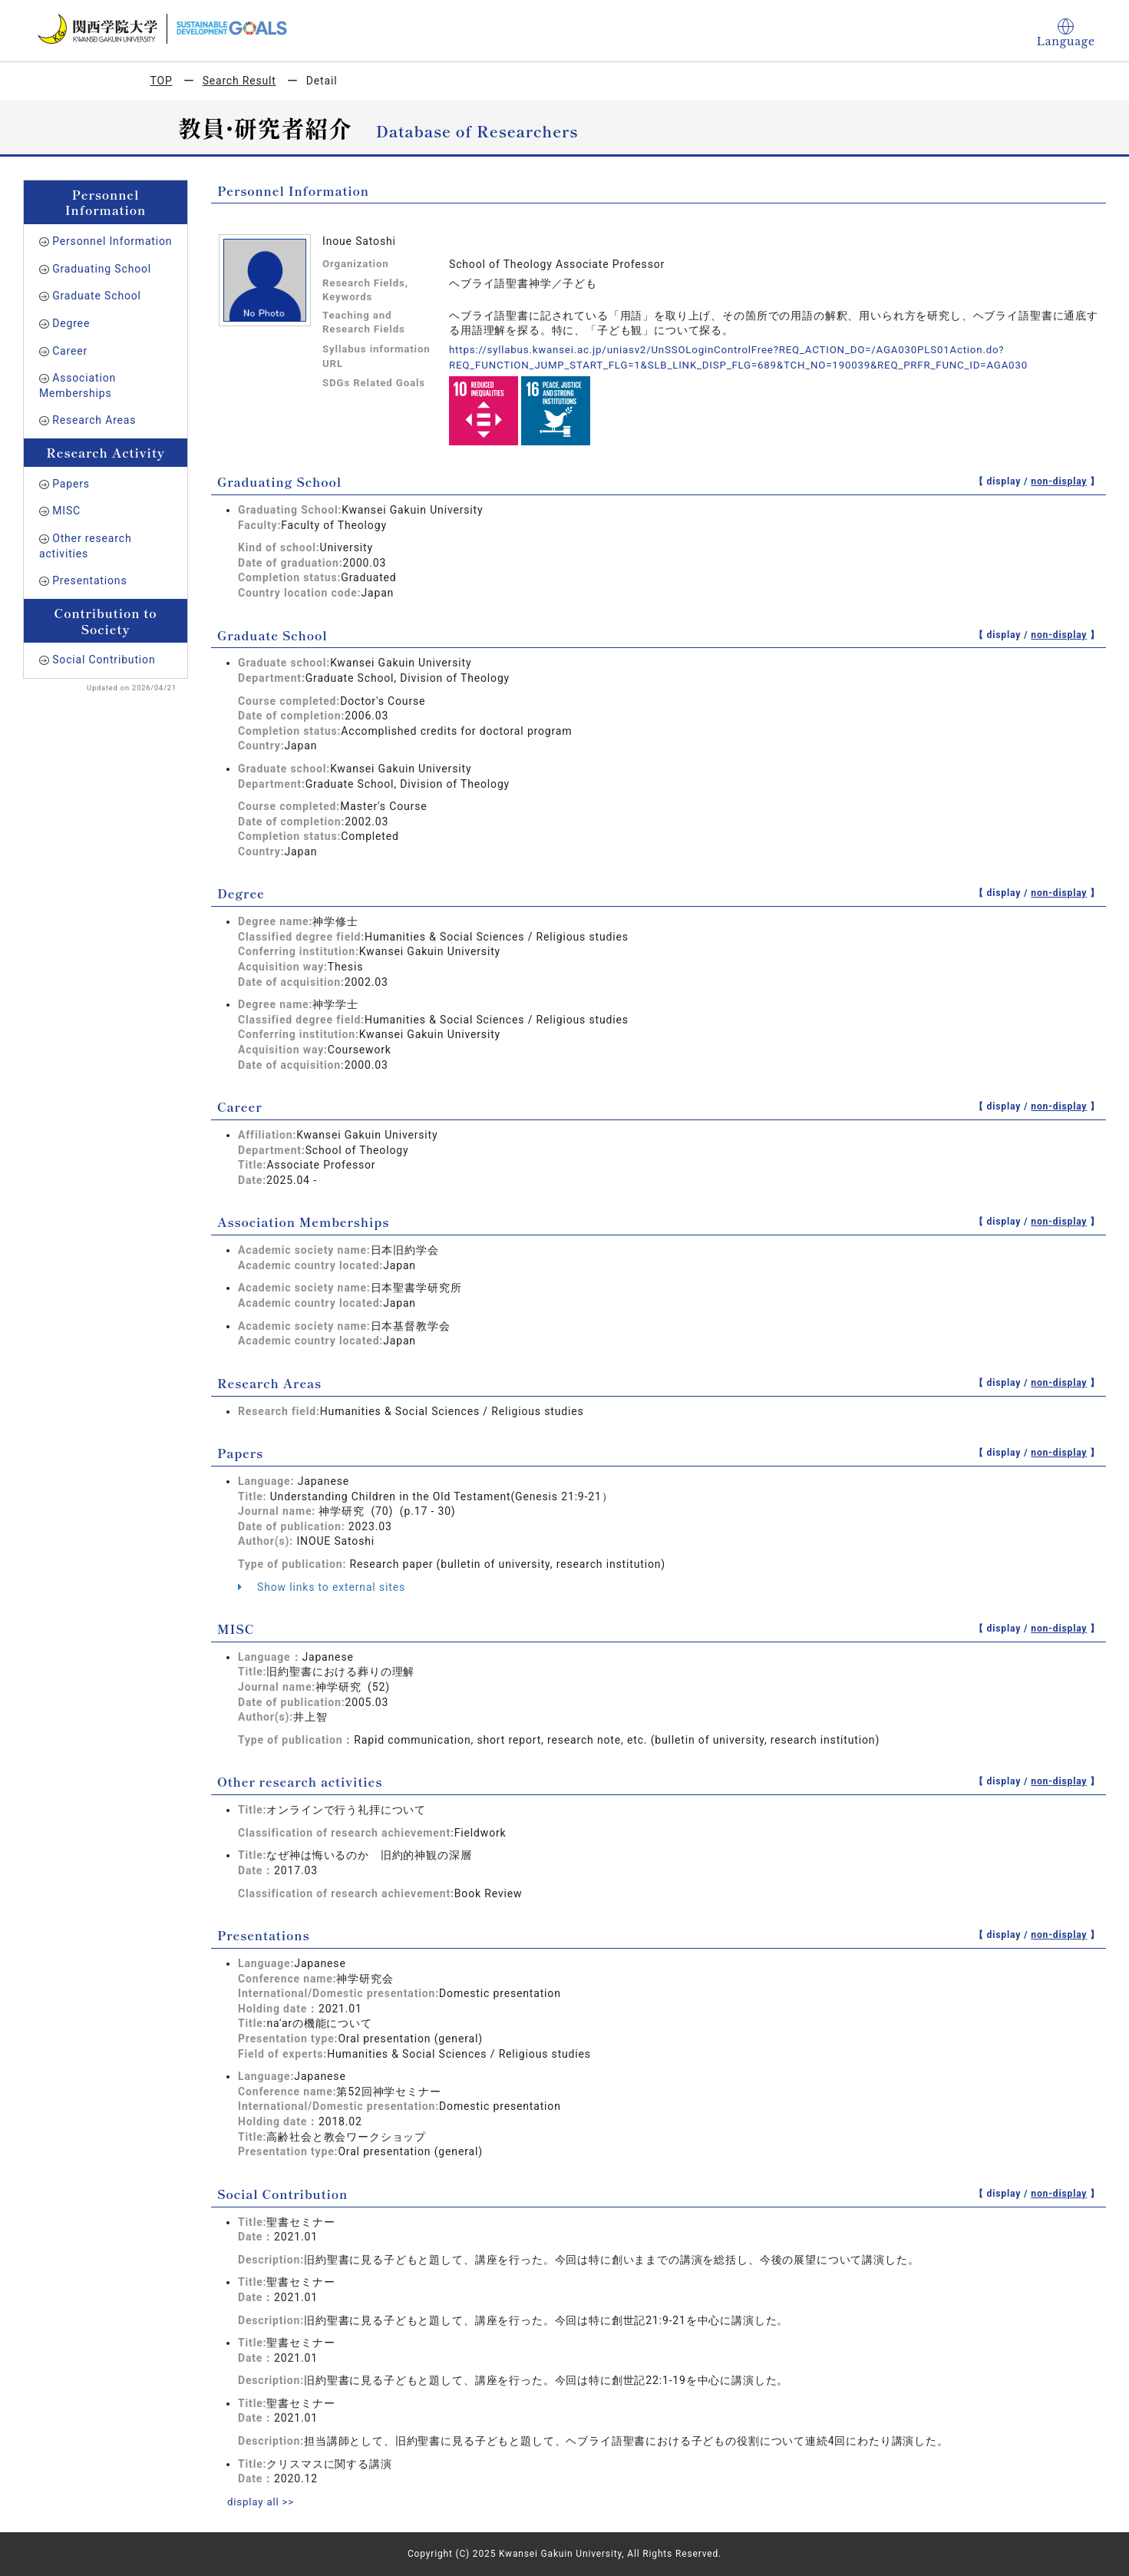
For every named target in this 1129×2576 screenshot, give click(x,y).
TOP (161, 80)
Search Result (239, 80)
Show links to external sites (321, 1586)
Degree (71, 323)
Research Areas (94, 420)
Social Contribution (103, 659)
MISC (66, 510)
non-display (1059, 481)
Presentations (89, 580)
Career (69, 351)
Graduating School (101, 269)
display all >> (262, 2501)
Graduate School (96, 295)
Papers (71, 484)
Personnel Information (112, 241)
